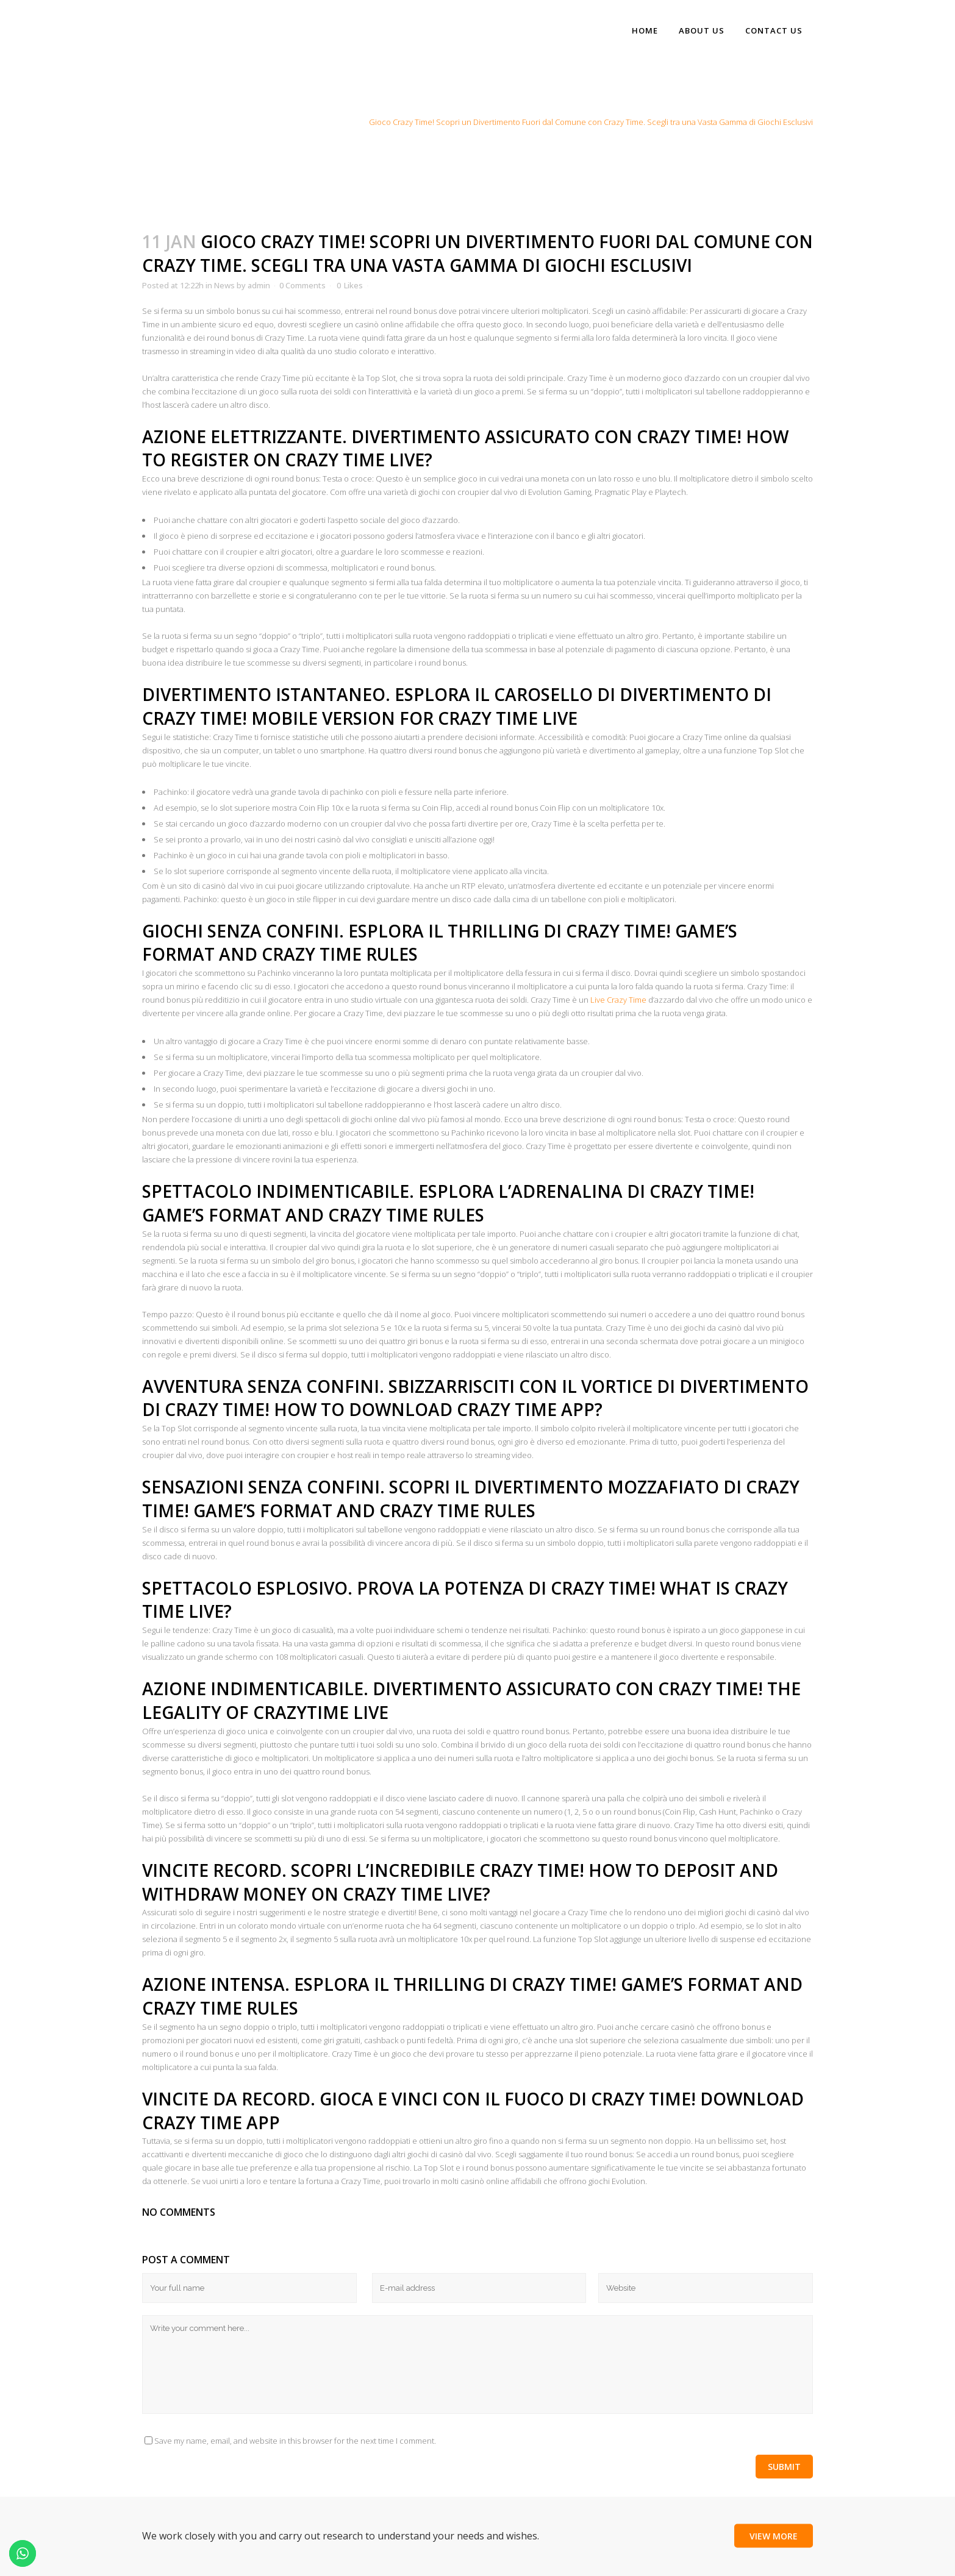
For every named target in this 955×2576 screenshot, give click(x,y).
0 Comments (302, 285)
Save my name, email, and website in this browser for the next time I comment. (295, 2440)
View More (773, 2536)
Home (320, 121)
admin (259, 285)
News (349, 121)
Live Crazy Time (619, 999)
